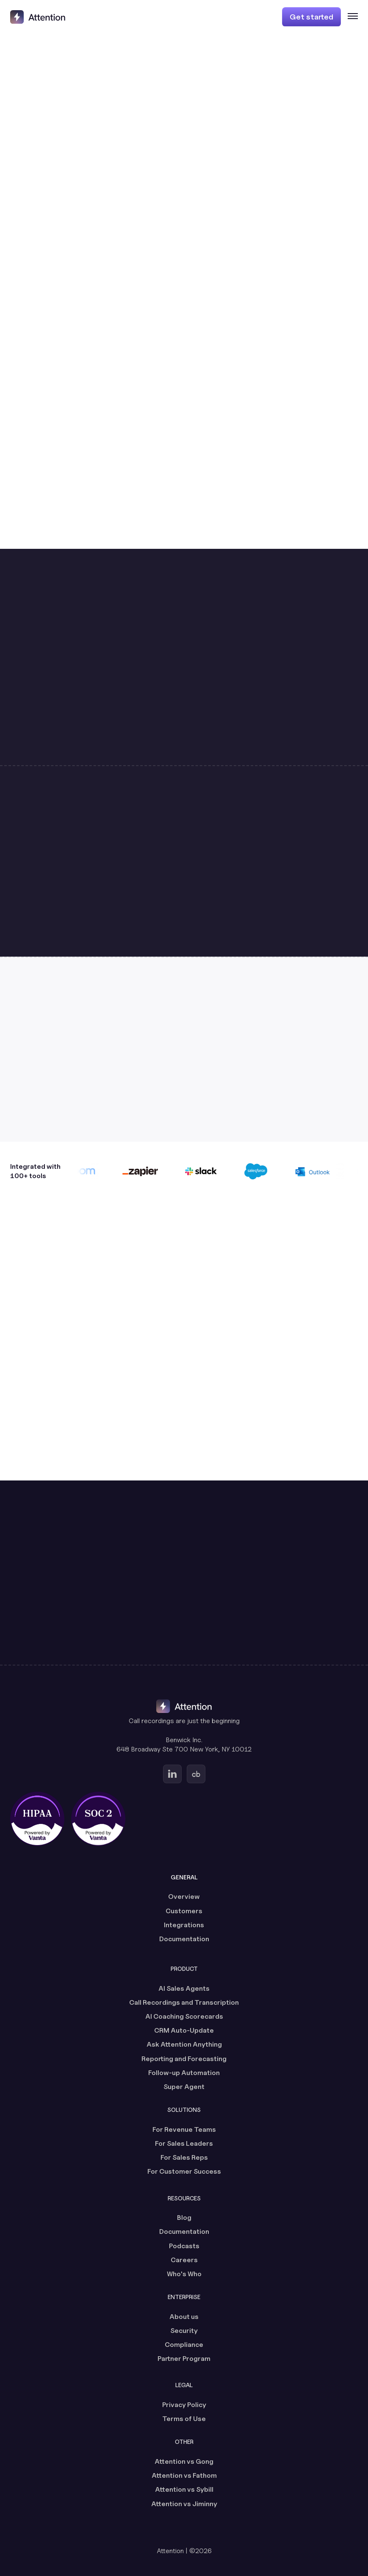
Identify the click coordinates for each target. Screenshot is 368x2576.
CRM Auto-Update (184, 2030)
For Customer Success (184, 2171)
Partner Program (184, 2359)
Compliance (184, 2345)
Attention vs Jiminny (184, 2504)
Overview (184, 1897)
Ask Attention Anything (184, 2044)
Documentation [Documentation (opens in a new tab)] (184, 1939)
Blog (184, 2218)
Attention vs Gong (184, 2461)
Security (184, 2331)
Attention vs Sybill (184, 2489)
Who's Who (184, 2274)
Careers (184, 2260)
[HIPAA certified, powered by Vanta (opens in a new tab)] (37, 1819)
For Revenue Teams (184, 2129)
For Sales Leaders (184, 2143)
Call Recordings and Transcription (184, 2002)
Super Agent (184, 2087)
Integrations (184, 1925)
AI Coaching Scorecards (184, 2016)
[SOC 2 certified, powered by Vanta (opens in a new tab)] (98, 1819)
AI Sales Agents (184, 1988)
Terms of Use (184, 2419)
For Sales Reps (184, 2157)
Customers (184, 1911)
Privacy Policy (184, 2405)
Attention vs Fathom (184, 2475)
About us (184, 2317)
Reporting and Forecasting (184, 2059)
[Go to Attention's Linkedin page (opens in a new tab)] (172, 1774)
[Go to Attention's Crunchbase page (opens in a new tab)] (196, 1774)
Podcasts (184, 2246)
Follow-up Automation (184, 2073)
